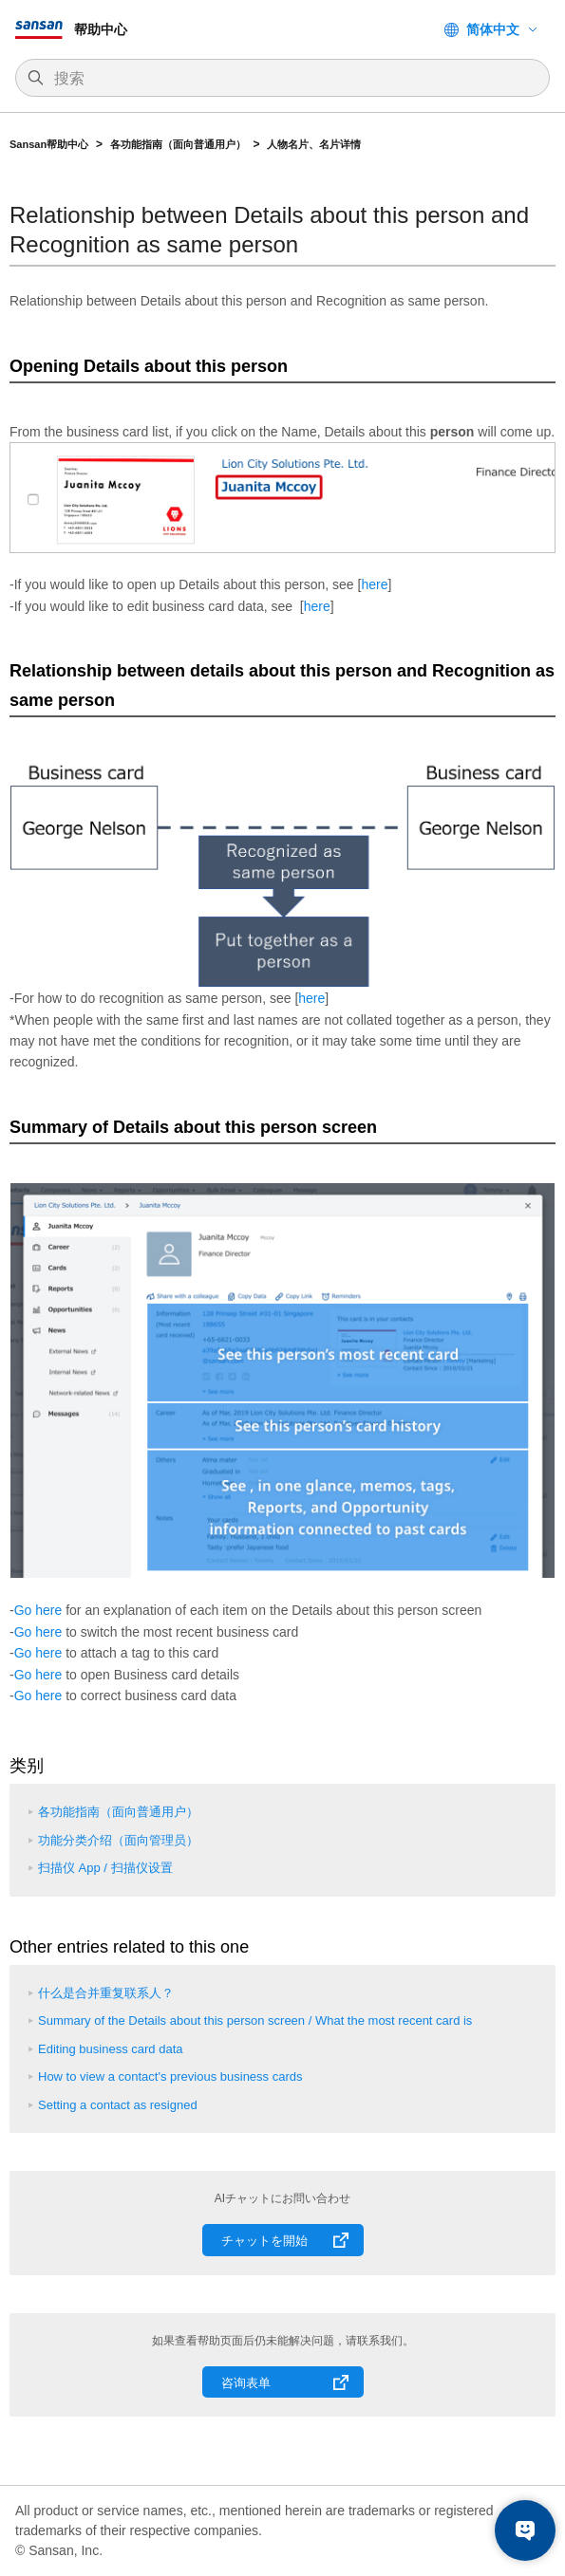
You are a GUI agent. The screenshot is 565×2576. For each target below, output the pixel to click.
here (374, 584)
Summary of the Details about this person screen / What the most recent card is (255, 2020)
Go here (38, 1610)
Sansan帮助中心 (48, 144)
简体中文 (492, 29)
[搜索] (292, 78)
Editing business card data (110, 2049)
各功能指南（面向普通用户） (178, 144)
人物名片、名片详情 (314, 144)
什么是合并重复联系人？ (106, 1993)
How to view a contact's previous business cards (170, 2076)
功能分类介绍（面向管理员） (118, 1840)
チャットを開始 (264, 2240)
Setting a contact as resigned (118, 2105)
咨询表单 (246, 2383)
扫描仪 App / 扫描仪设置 (105, 1868)
